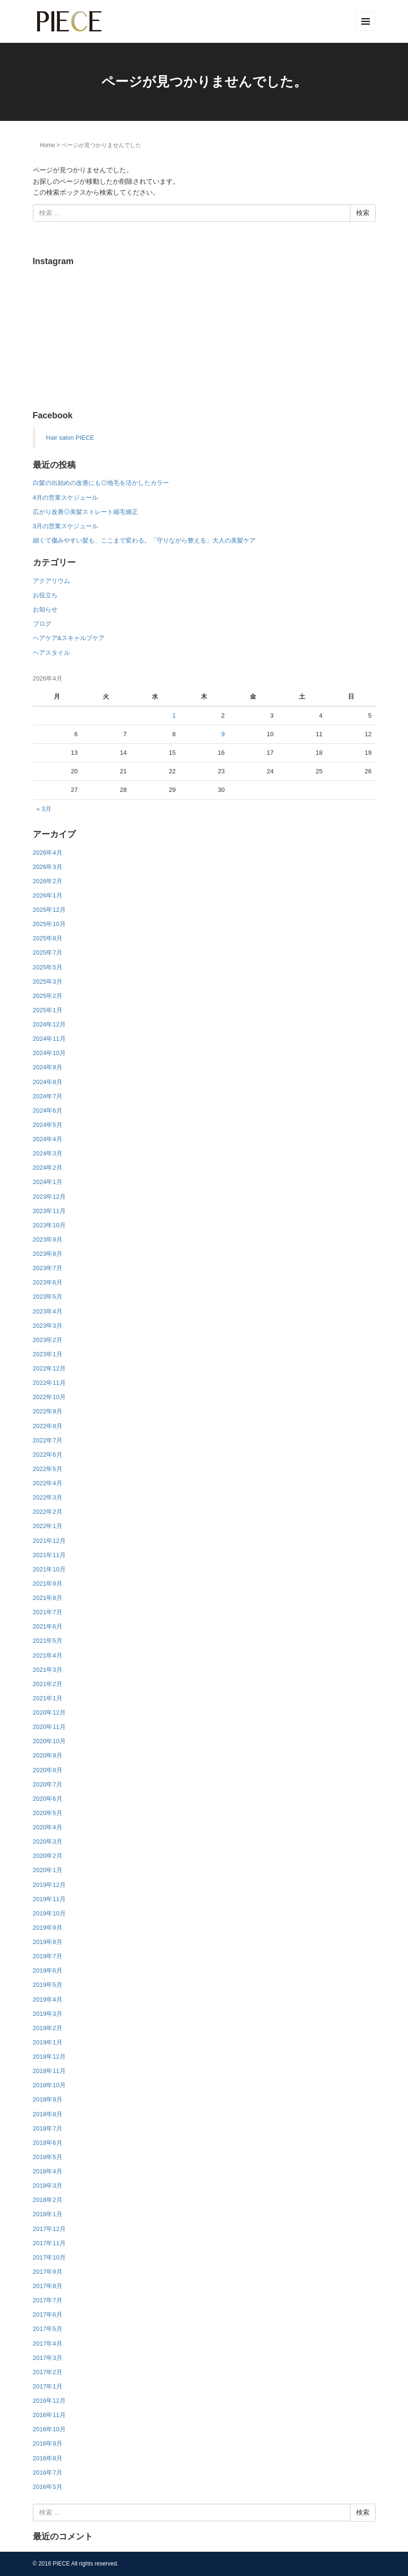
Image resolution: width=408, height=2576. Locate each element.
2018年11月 (49, 2070)
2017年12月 (49, 2228)
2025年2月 (47, 995)
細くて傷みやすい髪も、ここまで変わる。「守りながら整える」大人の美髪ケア (144, 540)
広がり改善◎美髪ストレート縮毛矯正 (85, 511)
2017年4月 (47, 2343)
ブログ (42, 623)
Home (47, 145)
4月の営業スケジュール (65, 497)
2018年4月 (47, 2171)
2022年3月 (47, 1497)
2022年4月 (47, 1483)
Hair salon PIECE (70, 437)
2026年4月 (47, 852)
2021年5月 (47, 1640)
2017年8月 (47, 2286)
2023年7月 (47, 1268)
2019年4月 (47, 1999)
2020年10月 (49, 1741)
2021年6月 (47, 1626)
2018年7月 (47, 2128)
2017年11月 (49, 2243)
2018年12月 (49, 2056)
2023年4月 (47, 1311)
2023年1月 (47, 1354)
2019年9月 (47, 1927)
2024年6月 (47, 1110)
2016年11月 (49, 2414)
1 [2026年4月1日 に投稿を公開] (174, 715)
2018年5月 (47, 2157)
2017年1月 (47, 2386)
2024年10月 (49, 1052)
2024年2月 (47, 1167)
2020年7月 (47, 1784)
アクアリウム (51, 580)
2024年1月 (47, 1181)
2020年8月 (47, 1770)
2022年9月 (47, 1411)
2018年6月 (47, 2142)
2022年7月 (47, 1440)
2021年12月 (49, 1540)
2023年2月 (47, 1339)
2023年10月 (49, 1225)
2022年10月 (49, 1397)
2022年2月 (47, 1511)
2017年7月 (47, 2300)
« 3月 (44, 808)
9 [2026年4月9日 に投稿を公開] (223, 734)
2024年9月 (47, 1067)
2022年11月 (49, 1382)
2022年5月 (47, 1468)
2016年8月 (47, 2458)
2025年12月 (49, 909)
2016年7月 (47, 2472)
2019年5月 (47, 1984)
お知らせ (45, 609)
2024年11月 (49, 1038)
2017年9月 (47, 2271)
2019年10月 (49, 1913)
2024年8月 (47, 1082)
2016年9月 (47, 2443)
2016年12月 (49, 2400)
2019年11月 (49, 1899)
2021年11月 (49, 1555)
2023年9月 (47, 1239)
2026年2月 (47, 881)
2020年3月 (47, 1841)
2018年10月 (49, 2085)
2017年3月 (47, 2357)
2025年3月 (47, 981)
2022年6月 (47, 1454)
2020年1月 (47, 1870)
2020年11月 (49, 1726)
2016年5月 (47, 2486)
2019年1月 (47, 2042)
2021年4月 (47, 1655)
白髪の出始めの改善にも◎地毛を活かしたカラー (101, 482)
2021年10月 (49, 1569)
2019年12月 (49, 1884)
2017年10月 (49, 2257)
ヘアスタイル (51, 652)
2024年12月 (49, 1024)
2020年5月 (47, 1812)
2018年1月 (47, 2214)
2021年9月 (47, 1583)
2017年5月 (47, 2328)
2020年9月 (47, 1755)
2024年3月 (47, 1153)
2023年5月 (47, 1296)
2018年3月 (47, 2185)
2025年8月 (47, 938)
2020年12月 (49, 1712)
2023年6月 (47, 1282)
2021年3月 (47, 1669)
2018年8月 (47, 2114)
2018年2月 (47, 2199)
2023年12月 (49, 1196)
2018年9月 (47, 2099)
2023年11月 (49, 1210)
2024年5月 (47, 1124)
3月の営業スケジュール (65, 526)
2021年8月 (47, 1597)
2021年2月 (47, 1684)
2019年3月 (47, 2013)
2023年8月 (47, 1253)
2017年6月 (47, 2314)
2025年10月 (49, 924)
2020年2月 (47, 1855)
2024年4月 (47, 1139)
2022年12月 (49, 1368)
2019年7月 (47, 1956)
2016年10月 (49, 2429)
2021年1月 (47, 1698)
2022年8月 (47, 1426)
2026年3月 (47, 866)
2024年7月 (47, 1096)
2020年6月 (47, 1798)
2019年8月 (47, 1941)
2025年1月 (47, 1010)
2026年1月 (47, 895)
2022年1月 (47, 1526)
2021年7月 (47, 1612)
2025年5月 (47, 967)
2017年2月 (47, 2372)
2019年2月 (47, 2028)
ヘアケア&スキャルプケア (69, 638)
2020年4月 (47, 1827)
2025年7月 (47, 952)
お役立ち (45, 595)
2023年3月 (47, 1325)
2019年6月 (47, 1970)
